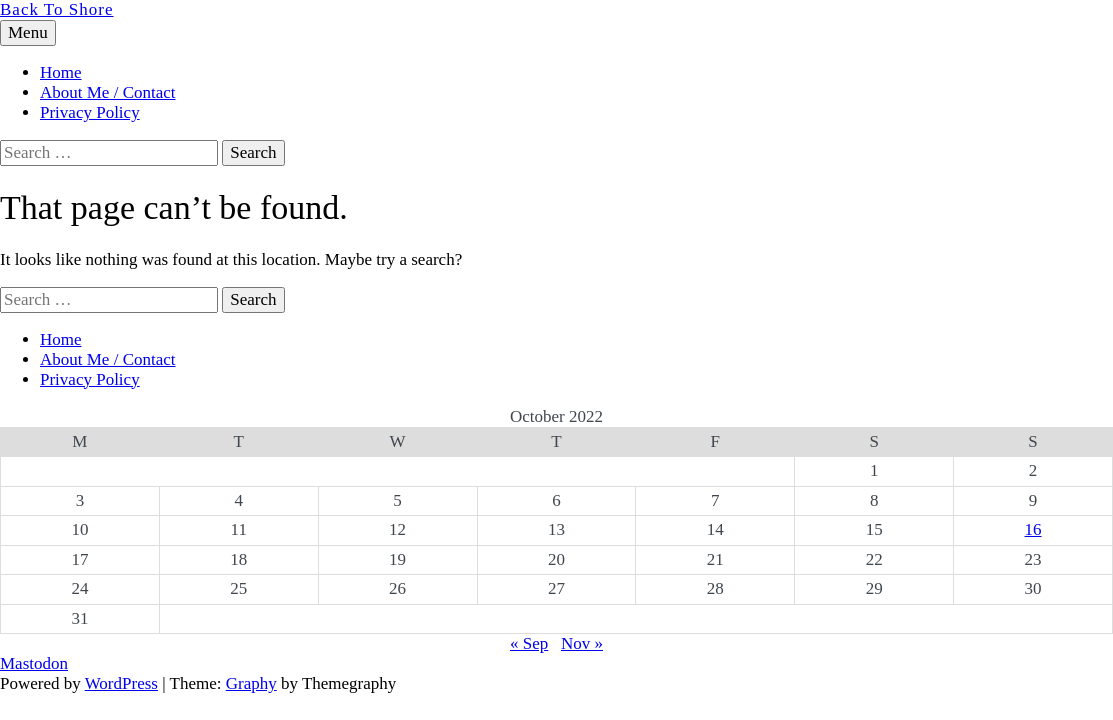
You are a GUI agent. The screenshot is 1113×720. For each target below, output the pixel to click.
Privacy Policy (90, 112)
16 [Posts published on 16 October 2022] (1033, 529)
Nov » (582, 643)
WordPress (121, 683)
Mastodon (34, 663)
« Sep (529, 643)
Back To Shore (56, 9)
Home (61, 72)
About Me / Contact (108, 92)
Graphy (251, 683)
